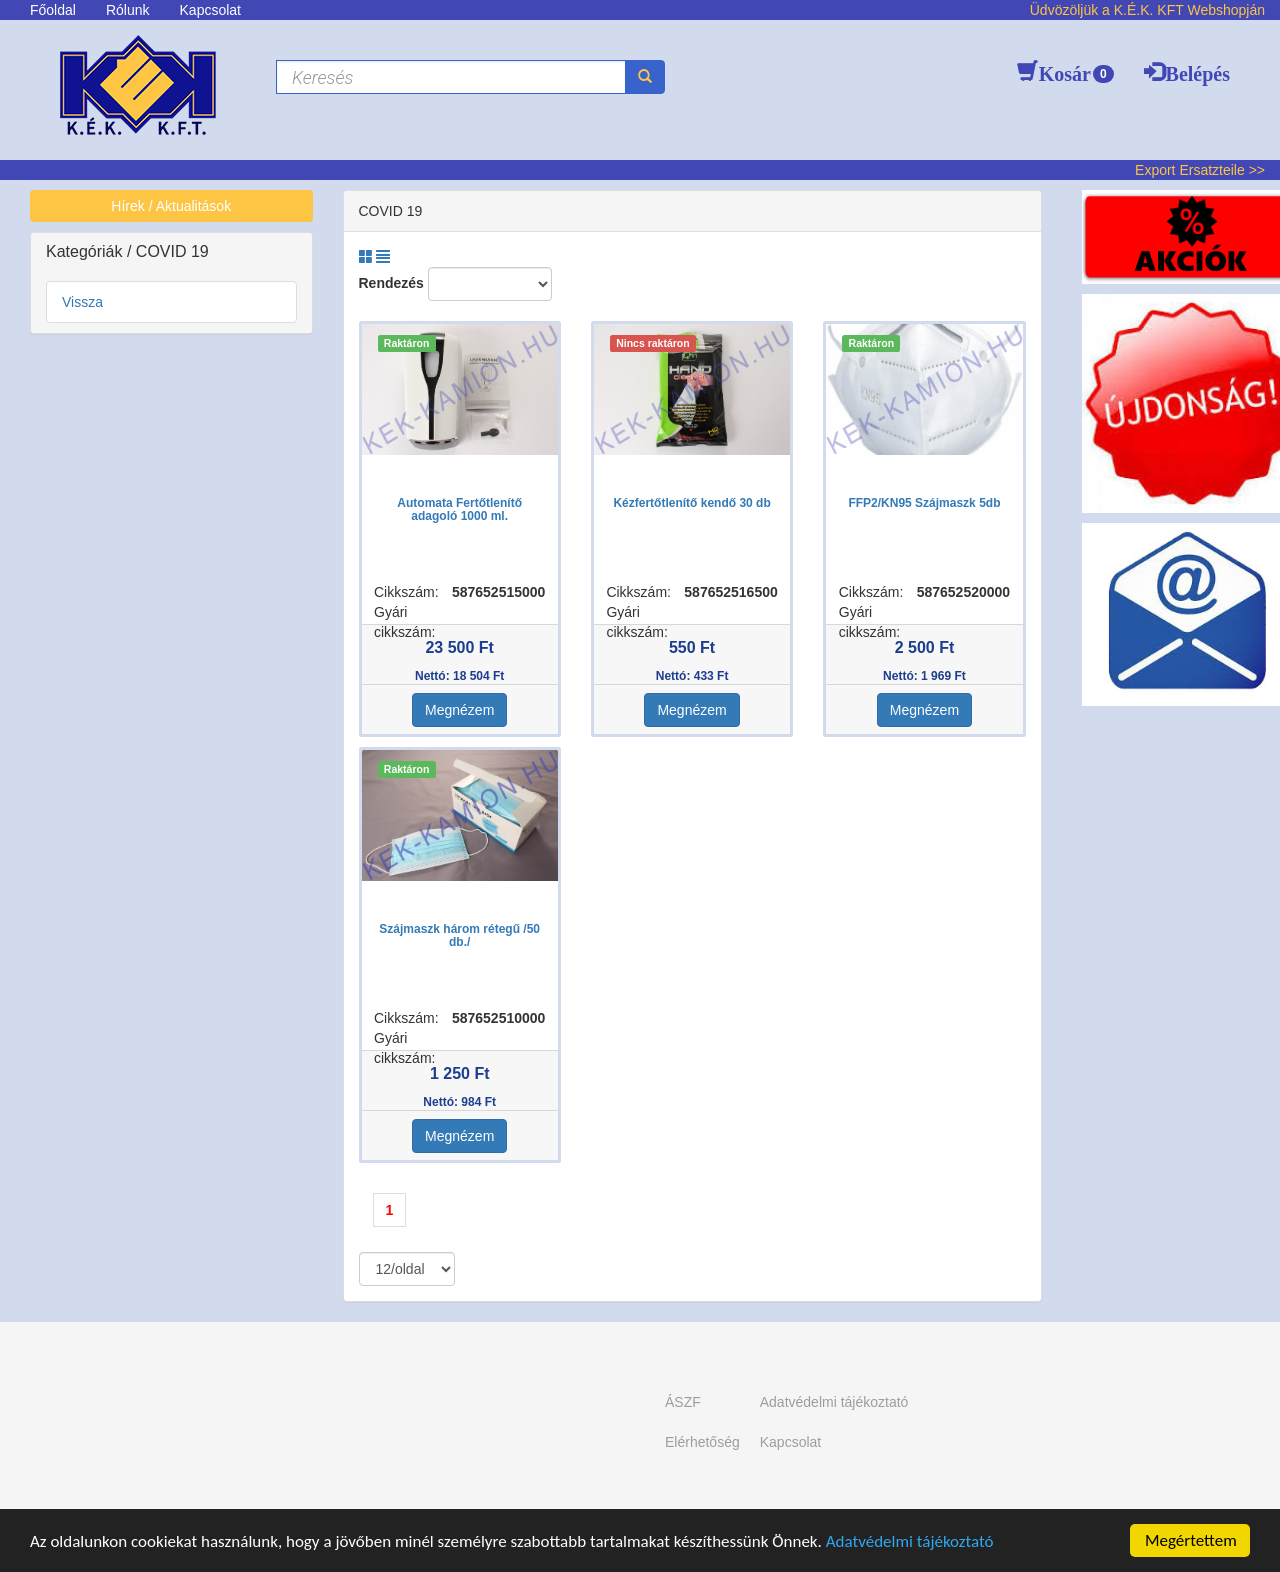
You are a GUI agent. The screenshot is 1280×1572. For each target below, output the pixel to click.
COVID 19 (172, 251)
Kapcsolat (210, 10)
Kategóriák (86, 251)
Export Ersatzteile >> (1200, 170)
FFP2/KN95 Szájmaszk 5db (924, 503)
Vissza (82, 302)
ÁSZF (683, 1402)
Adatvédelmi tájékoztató (910, 1542)
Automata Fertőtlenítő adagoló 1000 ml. (459, 509)
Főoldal (53, 10)
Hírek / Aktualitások (171, 206)
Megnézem (459, 710)
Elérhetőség (702, 1442)
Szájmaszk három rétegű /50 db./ (459, 935)
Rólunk (128, 10)
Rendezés (391, 283)
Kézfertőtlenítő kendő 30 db (691, 503)
